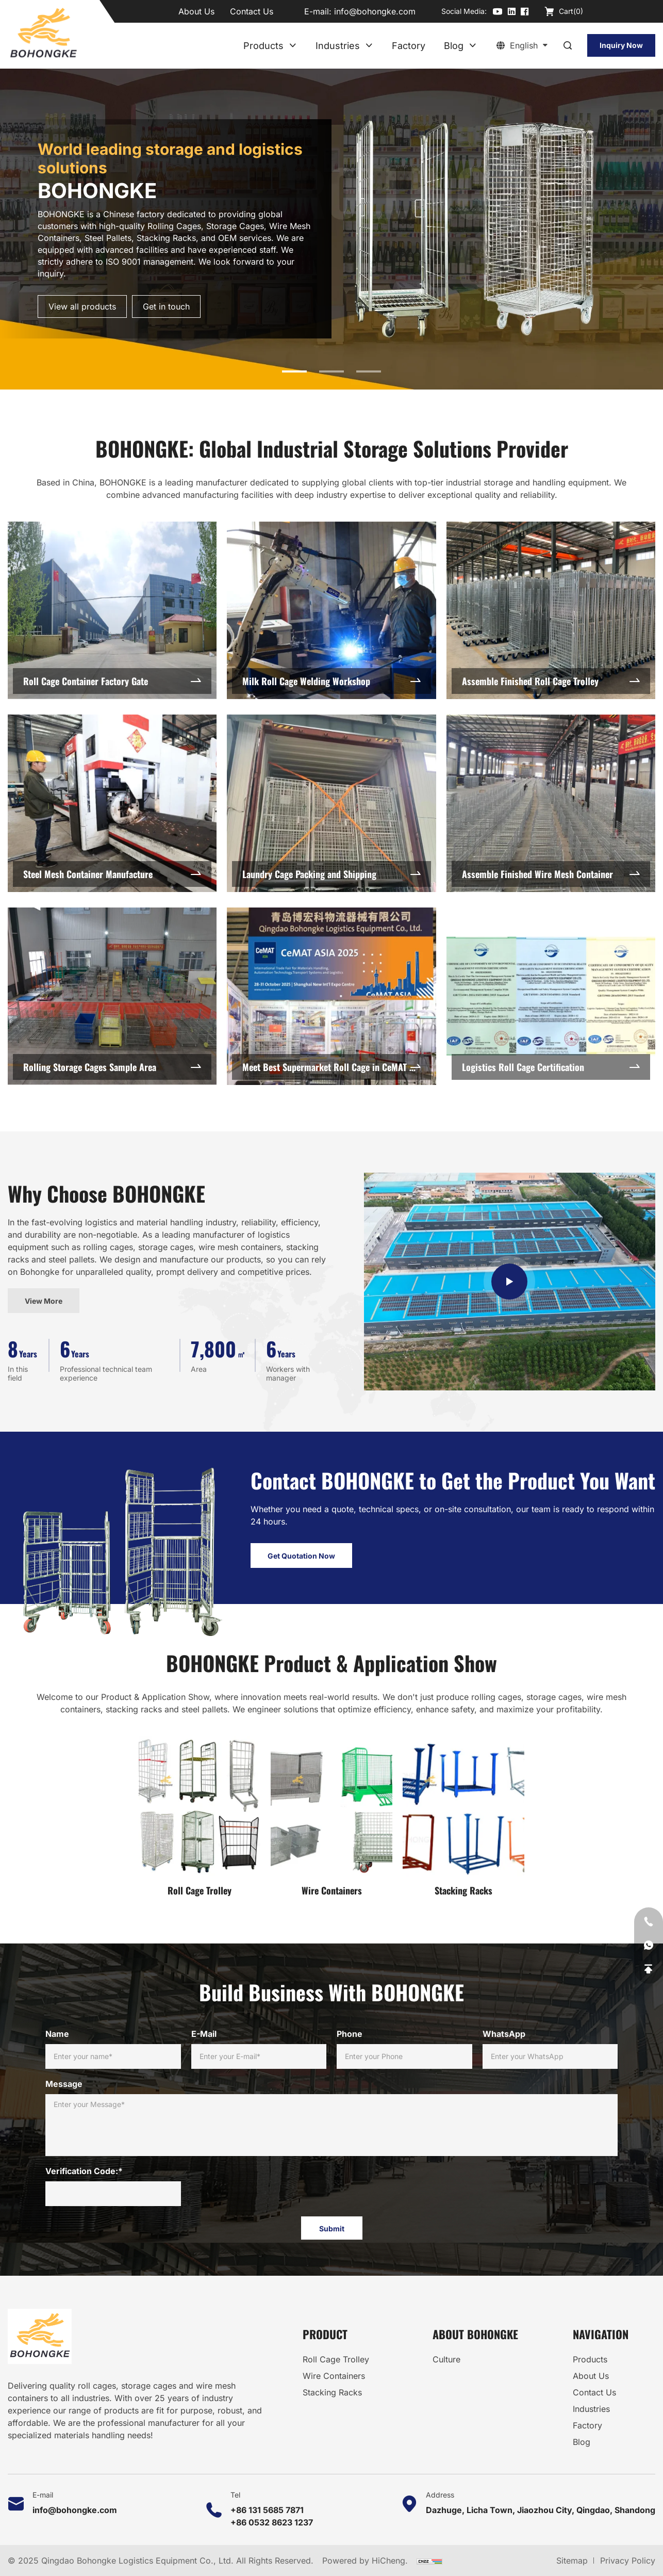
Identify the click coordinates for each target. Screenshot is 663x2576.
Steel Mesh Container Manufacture (88, 988)
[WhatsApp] (648, 1945)
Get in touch (166, 306)
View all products (82, 306)
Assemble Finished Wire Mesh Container (537, 988)
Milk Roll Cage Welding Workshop (306, 795)
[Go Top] (648, 1969)
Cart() (571, 11)
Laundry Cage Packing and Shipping (309, 988)
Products (263, 45)
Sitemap (572, 2560)
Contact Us (251, 11)
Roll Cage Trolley (199, 1922)
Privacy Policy (627, 2560)
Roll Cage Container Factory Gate (85, 795)
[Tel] (648, 1921)
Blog (453, 45)
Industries (338, 45)
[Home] (43, 34)
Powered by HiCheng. (366, 2560)
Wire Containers (332, 1922)
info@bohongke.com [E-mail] (375, 11)
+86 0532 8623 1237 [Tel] (271, 2522)
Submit (331, 2228)
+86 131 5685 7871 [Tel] (267, 2510)
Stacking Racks (463, 1922)
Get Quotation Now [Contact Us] (301, 1589)
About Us (196, 11)
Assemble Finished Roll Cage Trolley (530, 795)
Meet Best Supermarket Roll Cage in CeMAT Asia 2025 (336, 1181)
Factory (408, 45)
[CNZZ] (429, 2560)
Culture (446, 2359)
